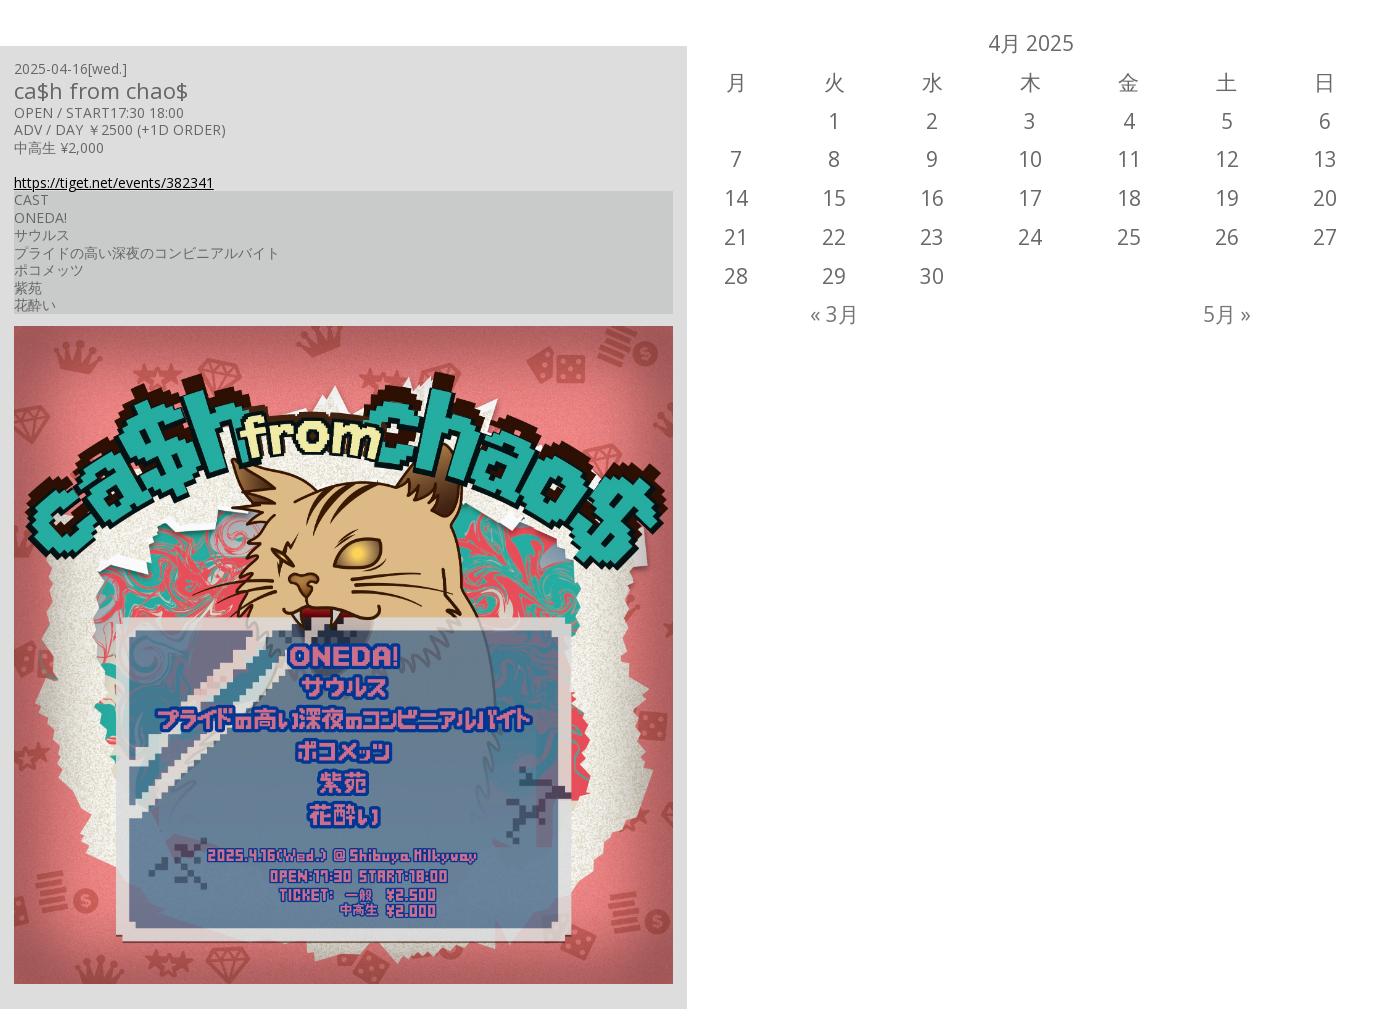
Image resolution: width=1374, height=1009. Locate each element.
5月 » (1227, 314)
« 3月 (834, 314)
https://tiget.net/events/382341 (114, 182)
